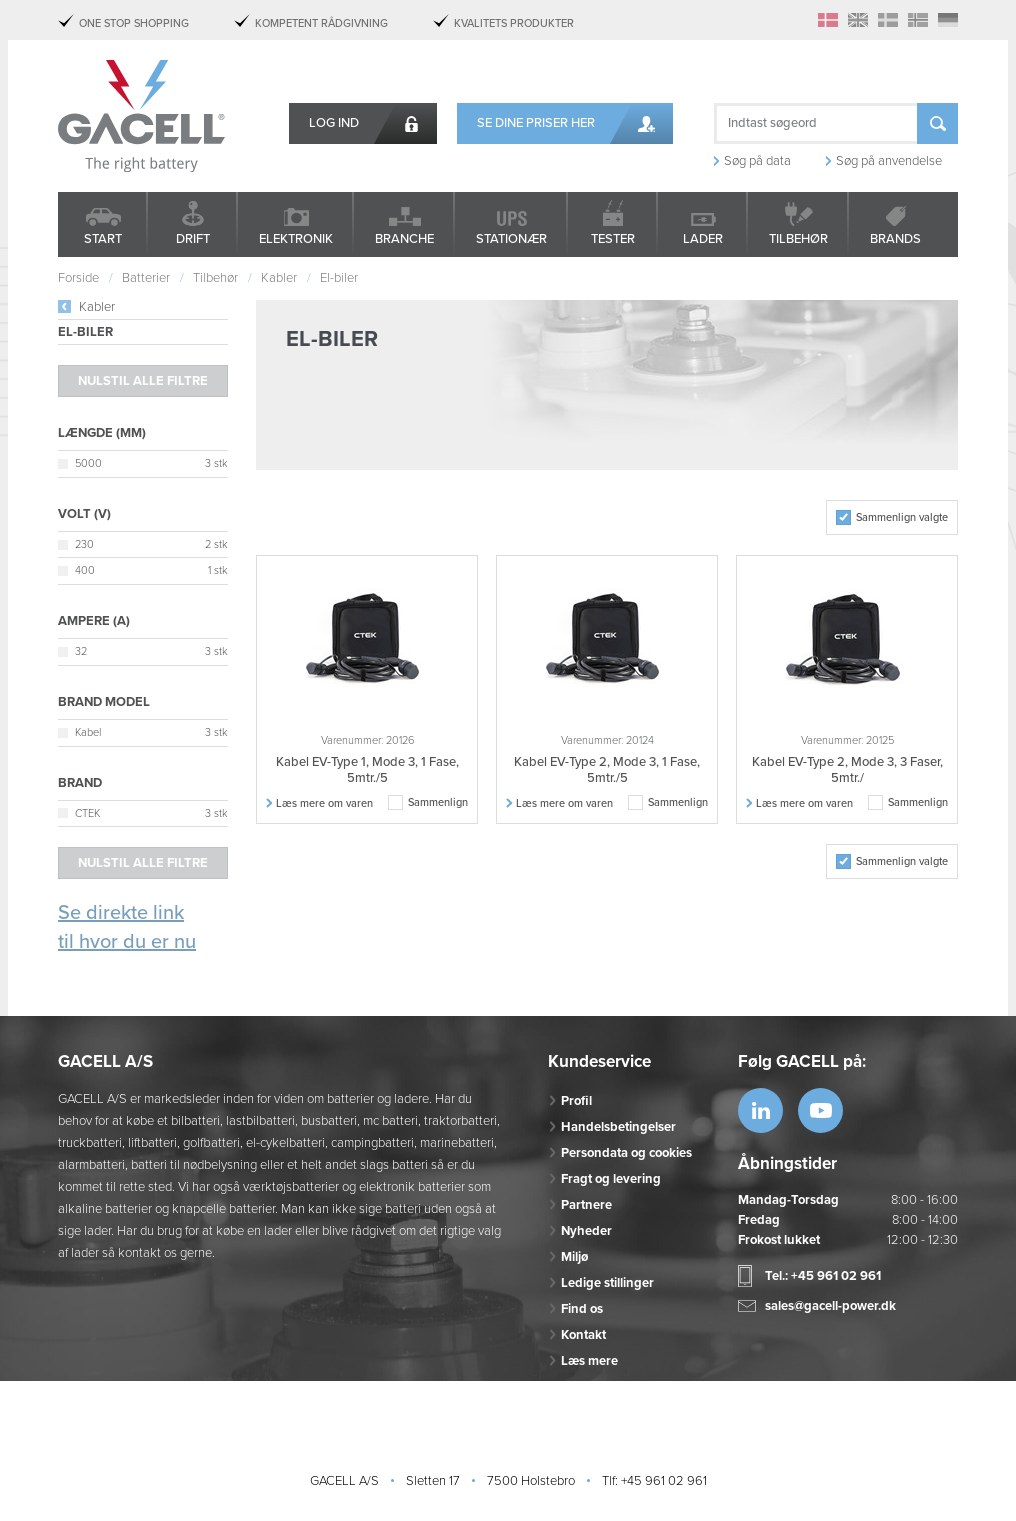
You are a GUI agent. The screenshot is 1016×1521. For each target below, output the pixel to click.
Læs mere (589, 1361)
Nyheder (586, 1231)
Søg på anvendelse (889, 161)
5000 (88, 463)
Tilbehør (798, 239)
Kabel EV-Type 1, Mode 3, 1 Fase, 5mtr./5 (367, 770)
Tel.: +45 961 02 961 (823, 1276)
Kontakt (583, 1335)
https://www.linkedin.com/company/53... (760, 1110)
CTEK (87, 813)
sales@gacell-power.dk (830, 1306)
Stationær (511, 239)
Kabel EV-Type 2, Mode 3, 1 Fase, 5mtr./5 (607, 770)
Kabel (88, 732)
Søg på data (757, 161)
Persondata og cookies (626, 1153)
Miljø (574, 1257)
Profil (576, 1101)
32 (81, 651)
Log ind (334, 123)
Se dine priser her (536, 123)
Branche (404, 239)
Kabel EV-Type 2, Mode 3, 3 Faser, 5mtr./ (847, 770)
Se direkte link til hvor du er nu (127, 927)
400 (85, 570)
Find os (582, 1309)
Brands (895, 239)
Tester (613, 239)
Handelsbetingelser (618, 1127)
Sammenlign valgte (902, 517)
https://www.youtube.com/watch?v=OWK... (820, 1110)
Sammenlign (438, 802)
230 (84, 544)
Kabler (97, 307)
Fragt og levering (611, 1179)
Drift (193, 239)
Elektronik (296, 239)
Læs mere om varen (324, 803)
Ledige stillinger (607, 1283)
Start (103, 239)
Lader (703, 239)
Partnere (586, 1205)
